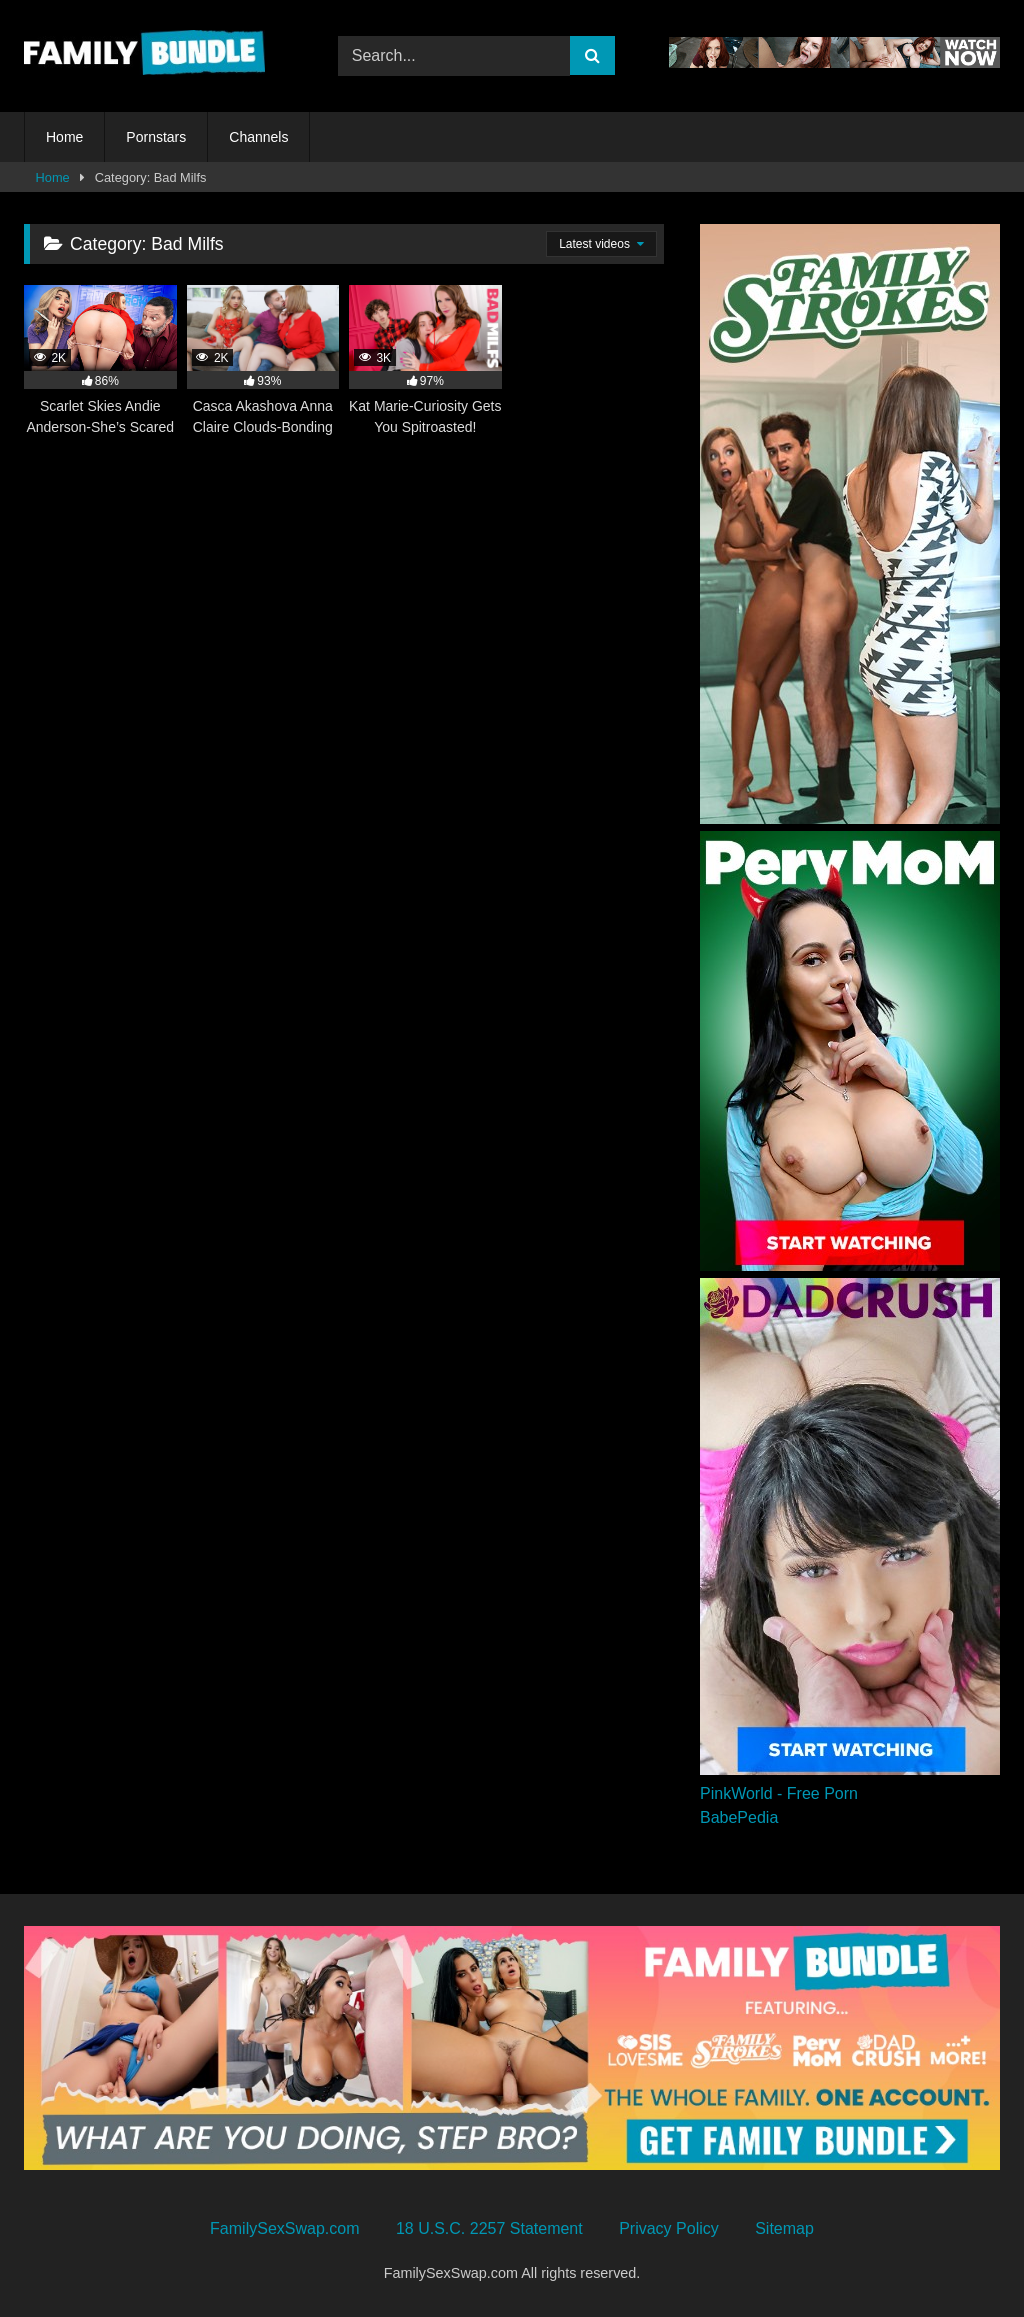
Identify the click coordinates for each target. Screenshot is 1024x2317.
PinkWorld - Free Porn (779, 1793)
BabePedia (739, 1817)
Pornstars (156, 137)
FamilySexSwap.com (284, 2228)
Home (64, 137)
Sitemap (784, 2228)
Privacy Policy (669, 2228)
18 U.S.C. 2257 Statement (489, 2228)
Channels (258, 137)
